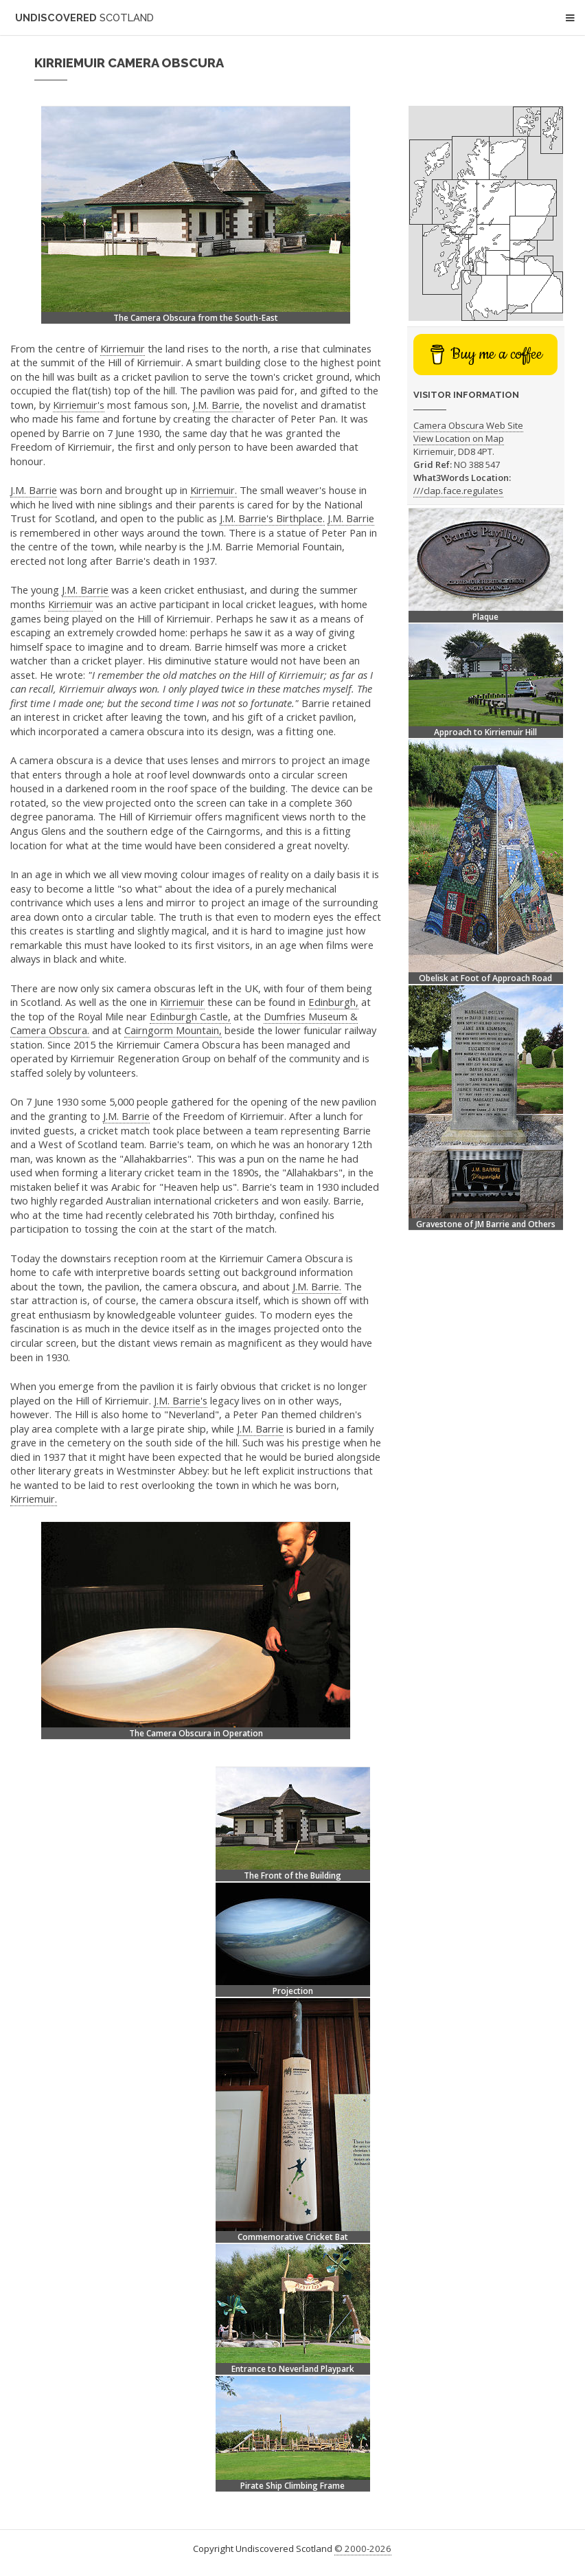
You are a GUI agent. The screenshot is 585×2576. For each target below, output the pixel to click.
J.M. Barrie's (180, 1400)
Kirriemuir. (213, 490)
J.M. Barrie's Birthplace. (272, 518)
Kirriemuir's (78, 405)
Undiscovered (84, 17)
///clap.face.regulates (458, 490)
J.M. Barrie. (316, 1286)
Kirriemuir (122, 348)
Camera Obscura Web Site (468, 425)
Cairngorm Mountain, (173, 1030)
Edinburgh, (333, 1002)
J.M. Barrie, (217, 405)
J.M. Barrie (33, 490)
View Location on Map (458, 438)
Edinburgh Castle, (190, 1016)
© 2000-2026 (362, 2548)
